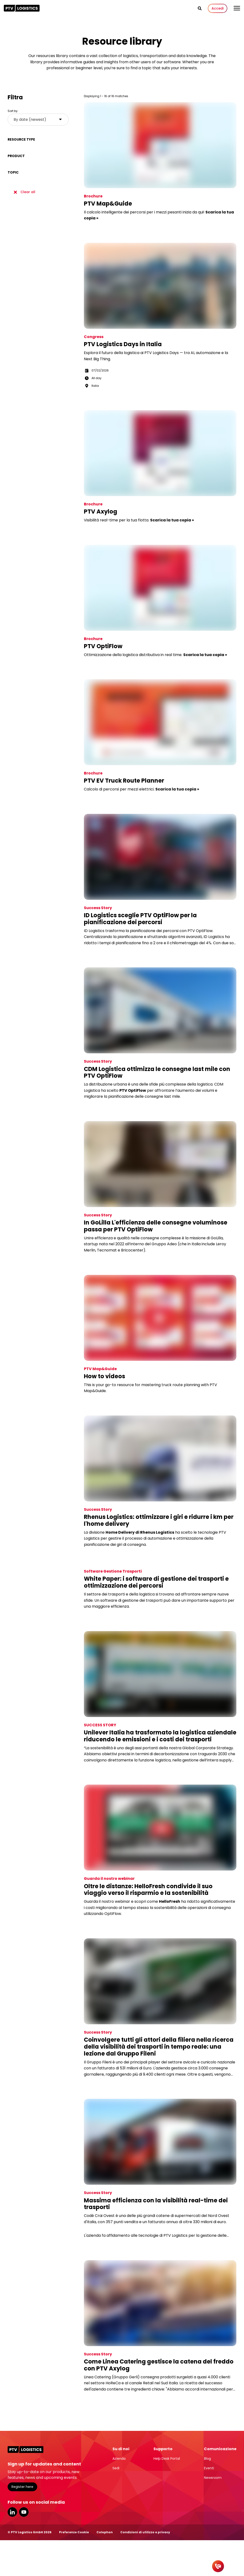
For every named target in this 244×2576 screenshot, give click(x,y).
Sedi (115, 2468)
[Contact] (218, 2566)
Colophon (105, 2532)
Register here (22, 2486)
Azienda (119, 2458)
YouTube (24, 2512)
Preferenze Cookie (74, 2532)
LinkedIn (12, 2512)
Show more (28, 215)
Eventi (209, 2468)
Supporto (163, 2449)
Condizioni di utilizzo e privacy (145, 2532)
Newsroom (213, 2477)
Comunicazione (220, 2449)
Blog (207, 2458)
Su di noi (120, 2449)
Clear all (23, 398)
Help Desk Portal (166, 2458)
